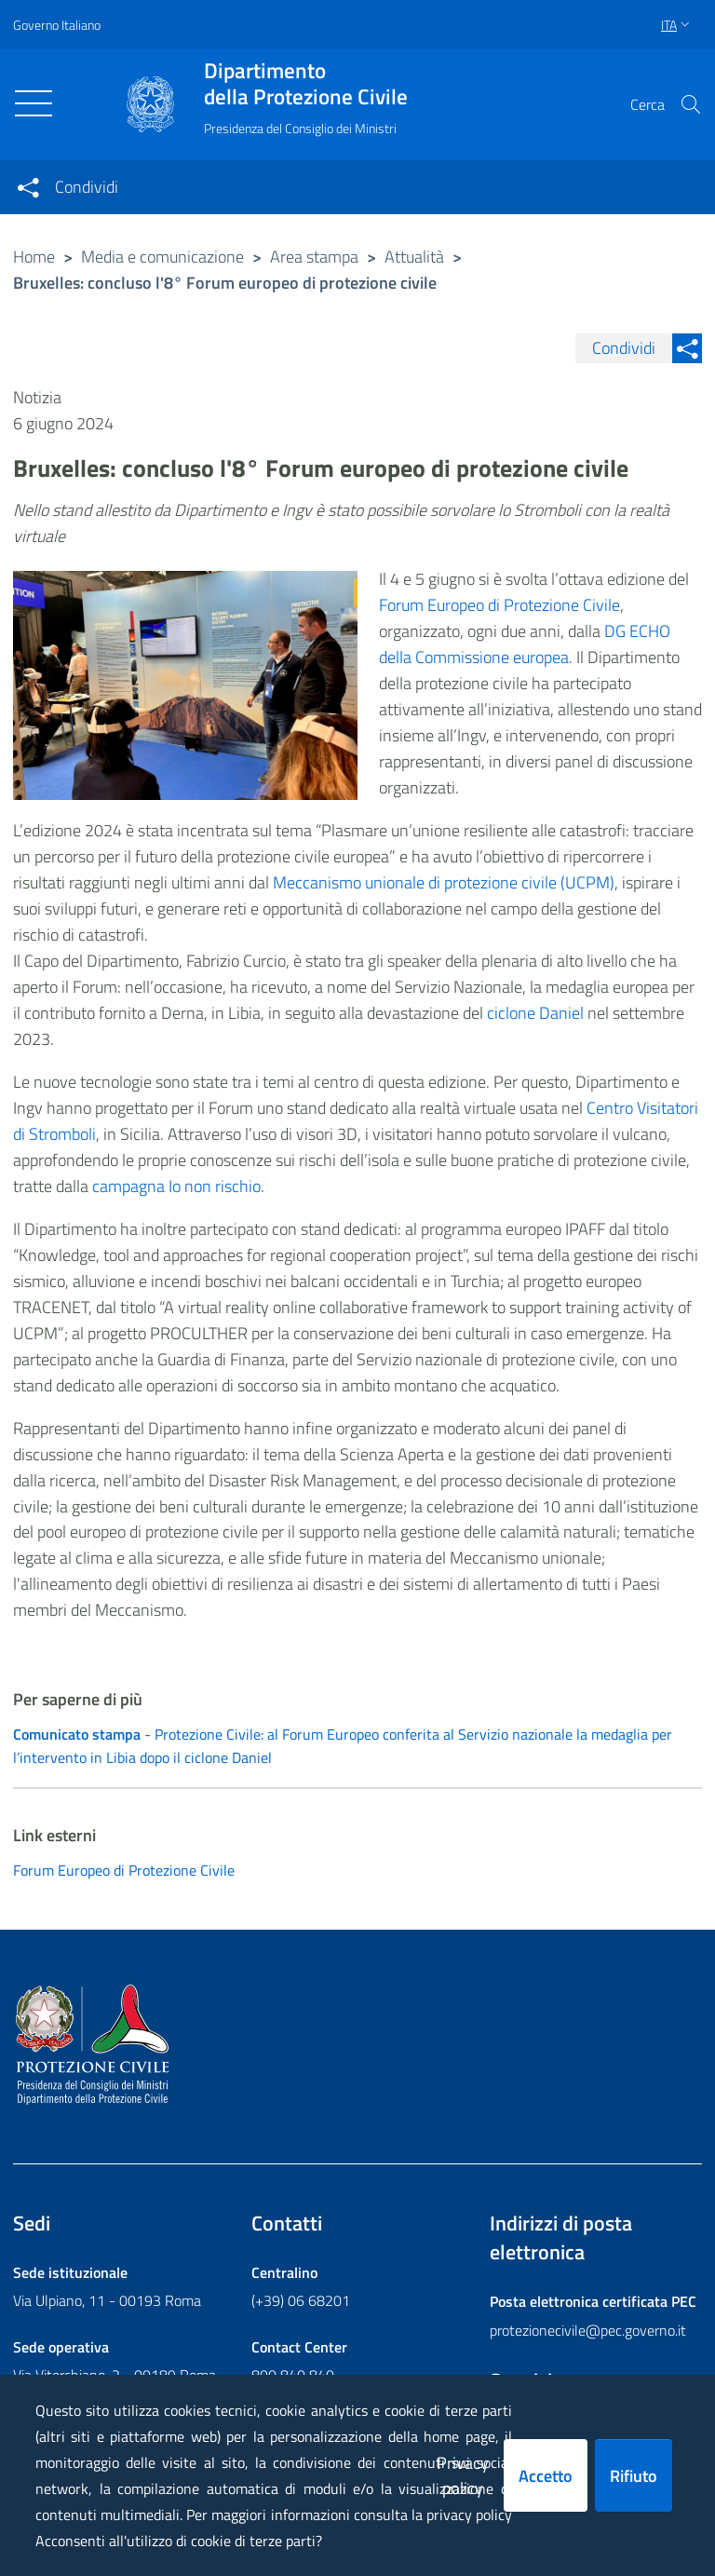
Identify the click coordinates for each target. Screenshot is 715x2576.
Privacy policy (463, 2475)
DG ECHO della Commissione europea (524, 644)
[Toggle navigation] (33, 103)
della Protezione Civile (306, 84)
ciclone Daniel (535, 1012)
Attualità (414, 256)
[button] (691, 104)
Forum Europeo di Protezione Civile (499, 604)
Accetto (546, 2475)
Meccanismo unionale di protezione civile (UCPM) (443, 882)
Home (34, 256)
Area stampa (314, 256)
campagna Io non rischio (176, 1186)
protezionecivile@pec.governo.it (588, 2330)
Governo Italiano (57, 24)
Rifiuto (633, 2475)
